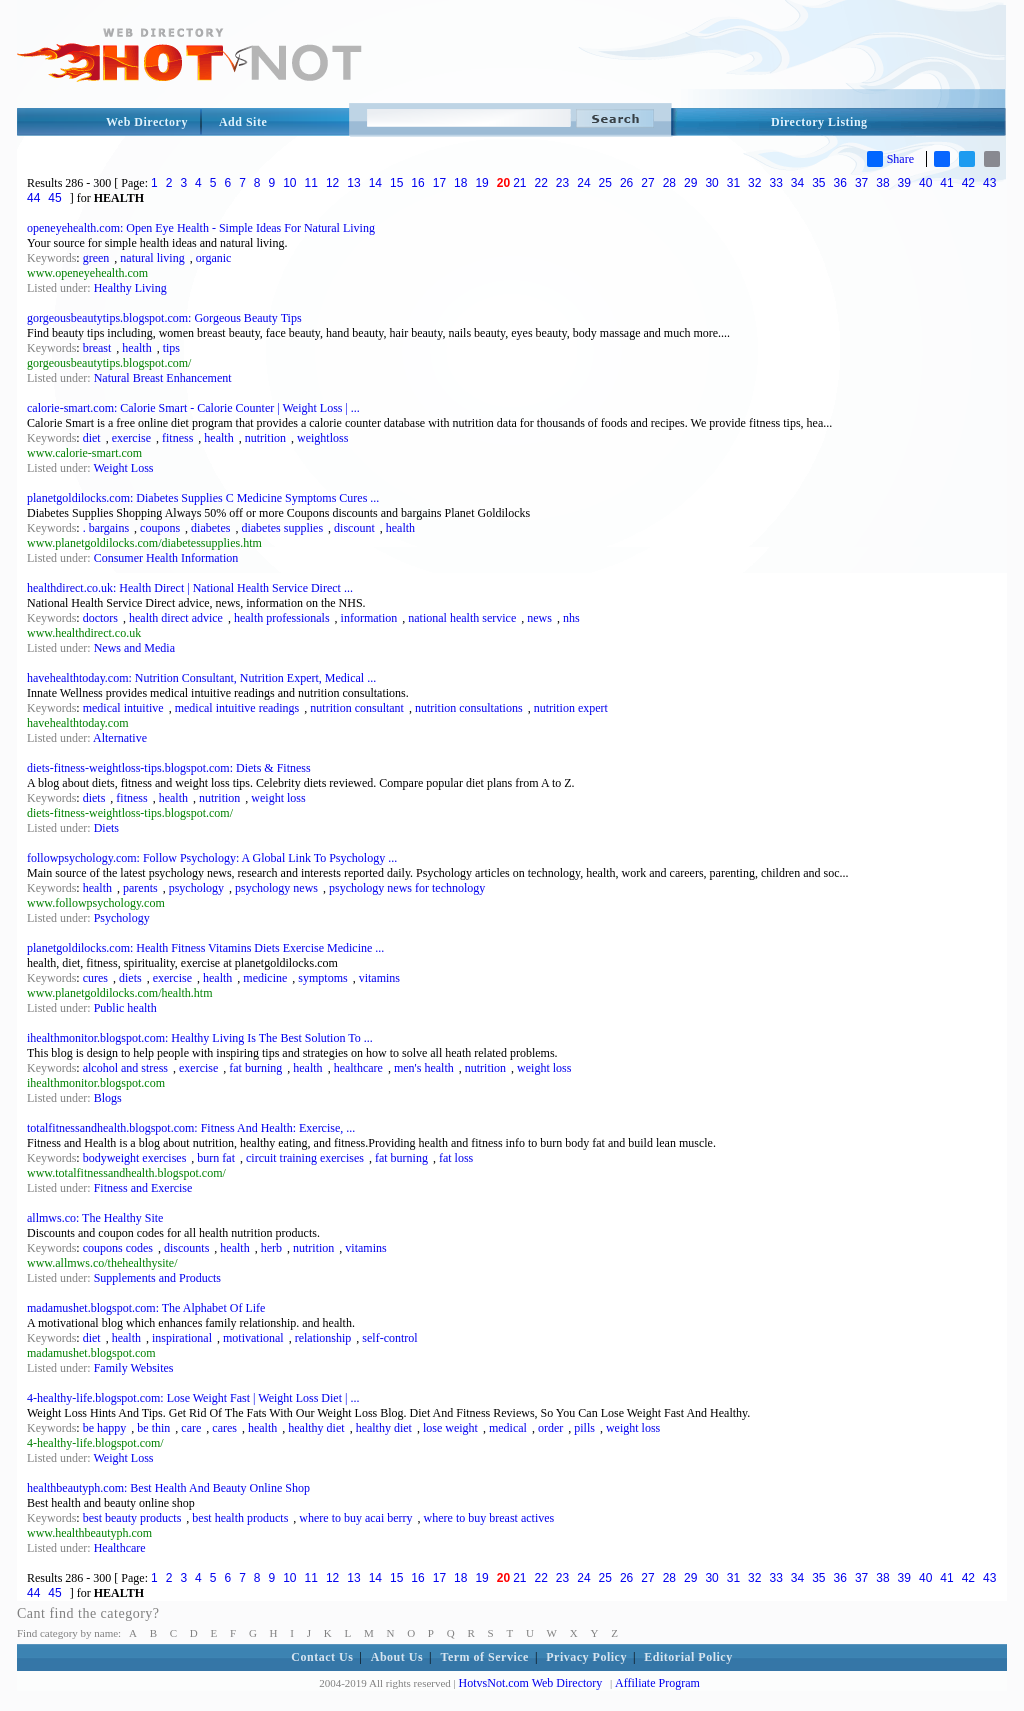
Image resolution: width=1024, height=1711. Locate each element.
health (136, 348)
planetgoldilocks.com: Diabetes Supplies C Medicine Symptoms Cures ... (203, 498)
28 (669, 183)
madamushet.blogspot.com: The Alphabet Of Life (146, 1308)
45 (54, 198)
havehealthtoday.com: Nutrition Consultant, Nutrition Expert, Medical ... (201, 678)
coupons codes (118, 1248)
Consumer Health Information (166, 558)
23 (562, 183)
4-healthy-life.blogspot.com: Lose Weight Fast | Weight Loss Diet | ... (193, 1398)
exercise (131, 438)
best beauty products (132, 1518)
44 (33, 198)
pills (584, 1428)
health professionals (282, 618)
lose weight (450, 1428)
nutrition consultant (357, 708)
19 (481, 183)
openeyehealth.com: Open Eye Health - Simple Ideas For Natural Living (201, 228)
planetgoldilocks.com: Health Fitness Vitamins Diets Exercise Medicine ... (205, 948)
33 (775, 183)
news (539, 618)
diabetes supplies (282, 528)
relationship (323, 1338)
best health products (240, 1518)
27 (647, 183)
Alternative (120, 738)
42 (968, 183)
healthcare (358, 1068)
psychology (196, 888)
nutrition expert (571, 708)
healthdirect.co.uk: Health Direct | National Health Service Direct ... (190, 588)
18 (460, 183)
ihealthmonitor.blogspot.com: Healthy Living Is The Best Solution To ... (200, 1038)
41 (946, 183)
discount (354, 528)
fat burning (255, 1068)
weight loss (278, 798)
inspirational (182, 1338)
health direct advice (176, 618)
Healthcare (120, 1548)
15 (396, 183)
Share (890, 159)
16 (417, 183)
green (96, 258)
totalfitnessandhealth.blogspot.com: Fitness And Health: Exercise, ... (191, 1128)
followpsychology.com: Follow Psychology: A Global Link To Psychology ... (212, 858)
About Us (397, 1657)
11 (311, 183)
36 (840, 183)
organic (214, 258)
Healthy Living (130, 288)
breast (97, 348)
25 (605, 183)
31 (733, 183)
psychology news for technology (407, 888)
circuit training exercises (305, 1158)
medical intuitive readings (237, 708)
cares (224, 1428)
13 (353, 183)
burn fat (216, 1158)
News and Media (134, 648)
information (369, 618)
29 (690, 183)
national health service (462, 618)
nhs (571, 618)
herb (271, 1248)
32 (754, 183)
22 (541, 183)
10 (289, 183)
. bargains (106, 528)
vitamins (379, 978)
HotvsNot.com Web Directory (531, 1683)
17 (439, 183)
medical (508, 1428)
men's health (424, 1068)
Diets (106, 828)
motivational (253, 1338)
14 (375, 183)
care (191, 1428)
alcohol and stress (125, 1068)
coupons (160, 528)
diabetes (210, 528)
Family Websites (134, 1368)
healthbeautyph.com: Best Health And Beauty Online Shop (168, 1488)
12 (332, 183)
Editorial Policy (688, 1657)
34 (797, 183)
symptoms (322, 978)
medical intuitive (123, 708)
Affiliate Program (657, 1683)
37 (861, 183)
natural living (152, 258)
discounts (186, 1248)
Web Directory (147, 122)
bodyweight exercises (135, 1158)
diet (92, 438)
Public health (125, 1008)
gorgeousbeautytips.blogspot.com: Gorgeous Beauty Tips (164, 318)
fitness (177, 438)
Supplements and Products (157, 1278)
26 (626, 183)
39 (904, 183)
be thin (153, 1428)
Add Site (243, 122)
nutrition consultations (469, 708)
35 (818, 183)
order (550, 1428)
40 (925, 183)
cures (95, 978)
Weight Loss (123, 468)
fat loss (456, 1158)
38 (882, 183)
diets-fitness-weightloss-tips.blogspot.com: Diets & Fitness (169, 768)
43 (989, 183)
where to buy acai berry (355, 1518)
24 (583, 183)
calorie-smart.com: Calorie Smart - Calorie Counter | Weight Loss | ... (193, 408)
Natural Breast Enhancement (163, 378)
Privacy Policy (586, 1657)
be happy (105, 1428)
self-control (389, 1338)
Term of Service (485, 1657)
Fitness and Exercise (143, 1188)
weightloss (322, 438)
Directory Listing (819, 122)
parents (140, 888)
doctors (100, 618)
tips (171, 348)
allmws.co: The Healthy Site (95, 1218)
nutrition (265, 438)
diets (94, 798)
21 (519, 183)
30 (711, 183)
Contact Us (322, 1657)
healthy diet (316, 1428)
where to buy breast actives (489, 1518)
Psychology (122, 918)
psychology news (276, 888)
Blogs (108, 1098)
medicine (265, 978)
